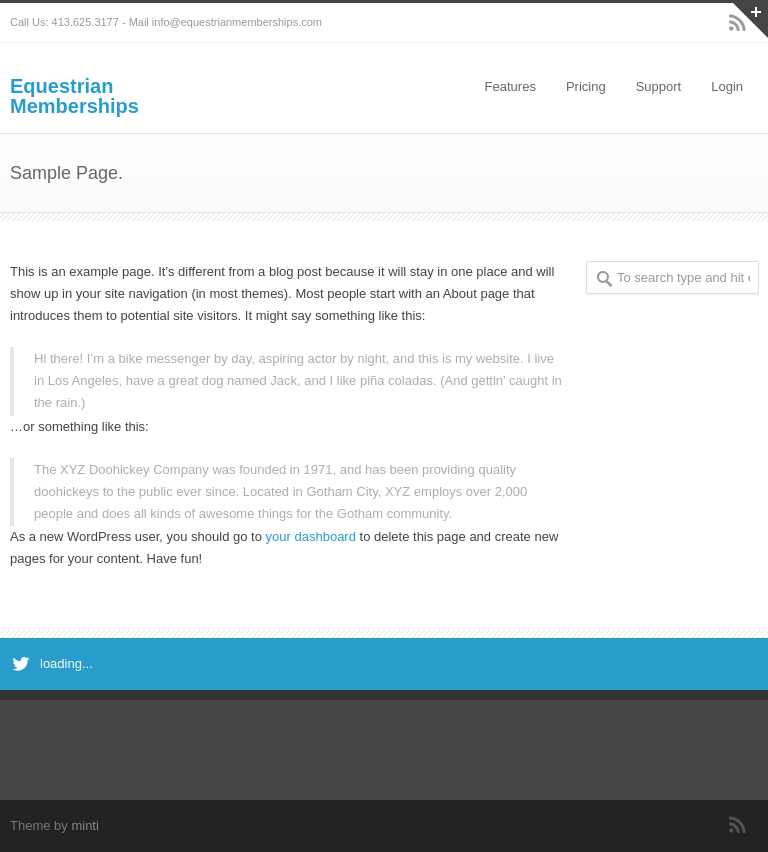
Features (510, 86)
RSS (738, 825)
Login (727, 86)
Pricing (586, 86)
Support (659, 86)
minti (84, 825)
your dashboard (311, 536)
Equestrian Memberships (74, 96)
